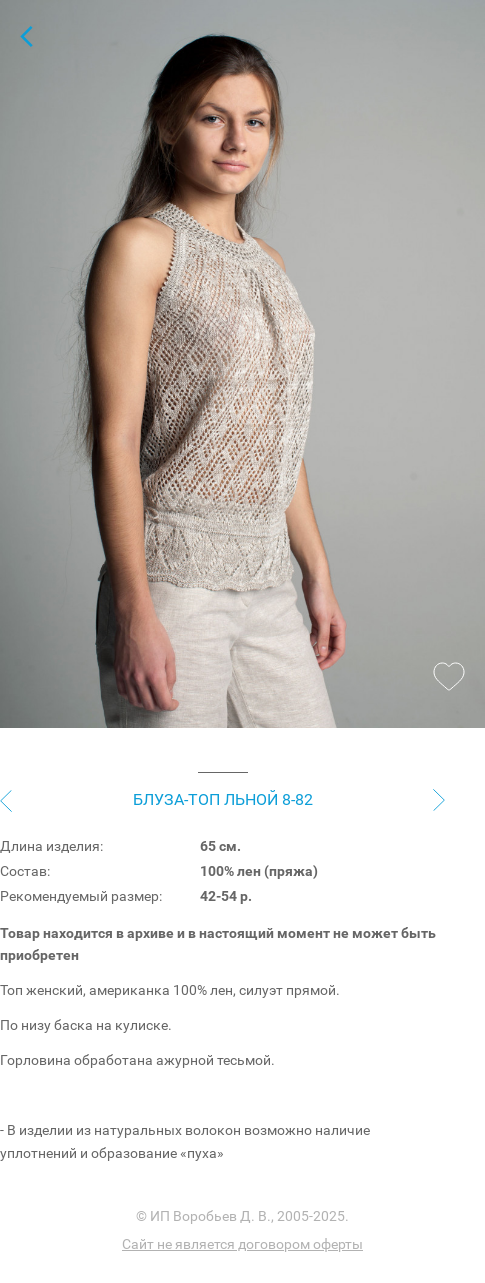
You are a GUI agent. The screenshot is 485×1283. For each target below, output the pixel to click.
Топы (26, 36)
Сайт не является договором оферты (242, 1244)
